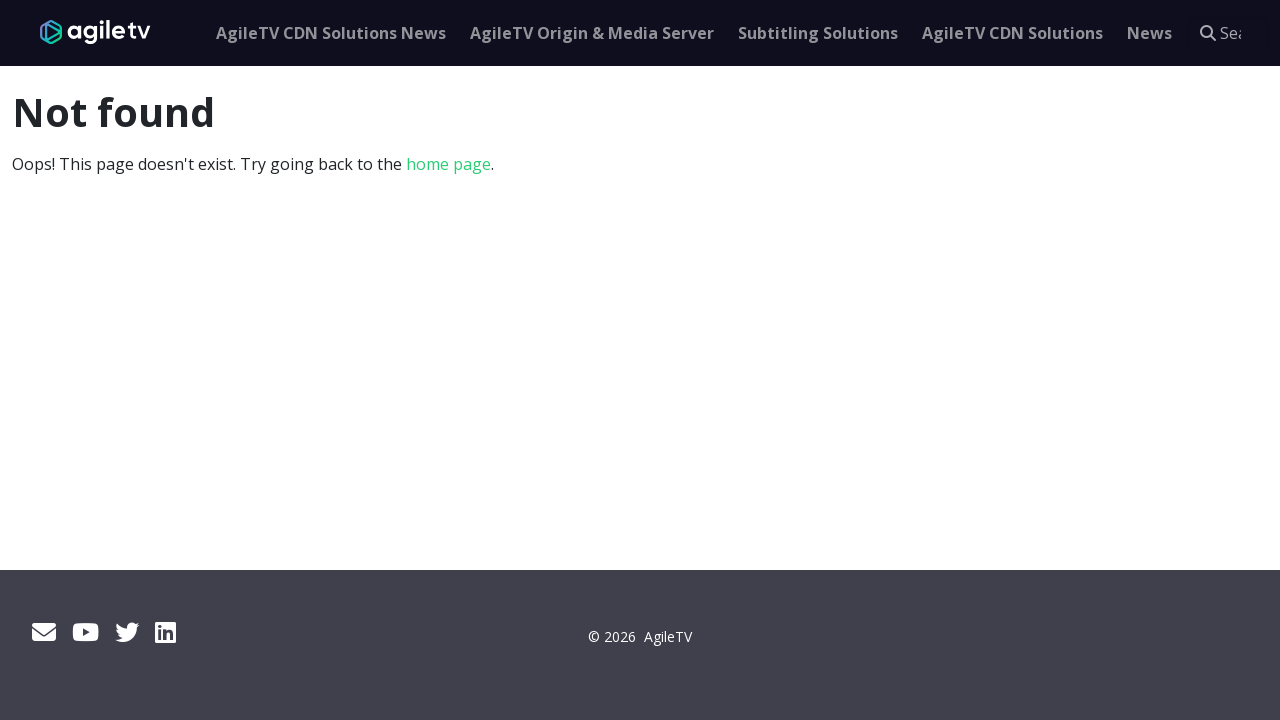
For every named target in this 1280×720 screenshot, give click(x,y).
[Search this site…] (1228, 33)
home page (448, 164)
